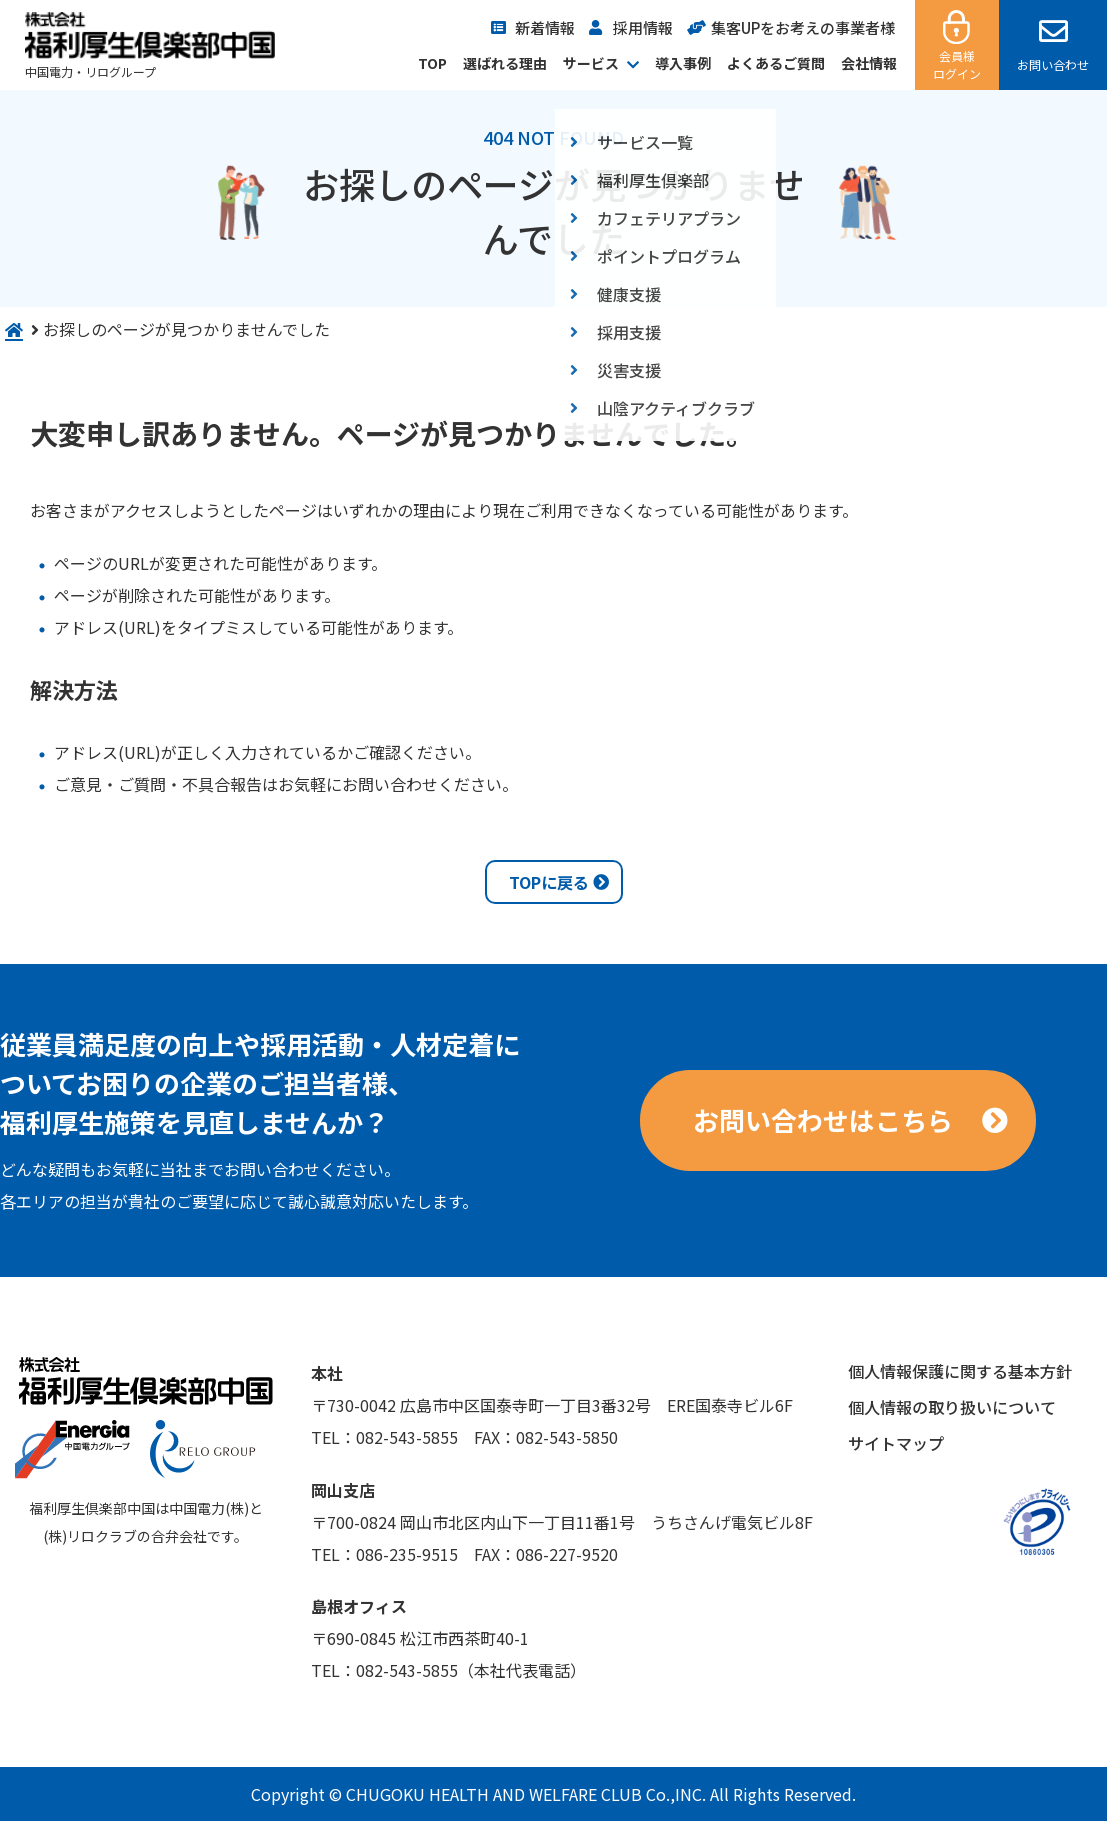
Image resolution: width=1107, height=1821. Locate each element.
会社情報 (869, 63)
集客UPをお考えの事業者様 (803, 27)
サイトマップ (896, 1443)
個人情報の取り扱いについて (952, 1407)
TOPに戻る (549, 882)
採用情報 (643, 27)
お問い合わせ (1053, 64)
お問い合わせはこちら (823, 1119)
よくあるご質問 (776, 63)
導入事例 (683, 63)
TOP (432, 63)
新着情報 (545, 27)
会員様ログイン (957, 64)
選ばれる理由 (505, 63)
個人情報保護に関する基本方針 (960, 1371)
